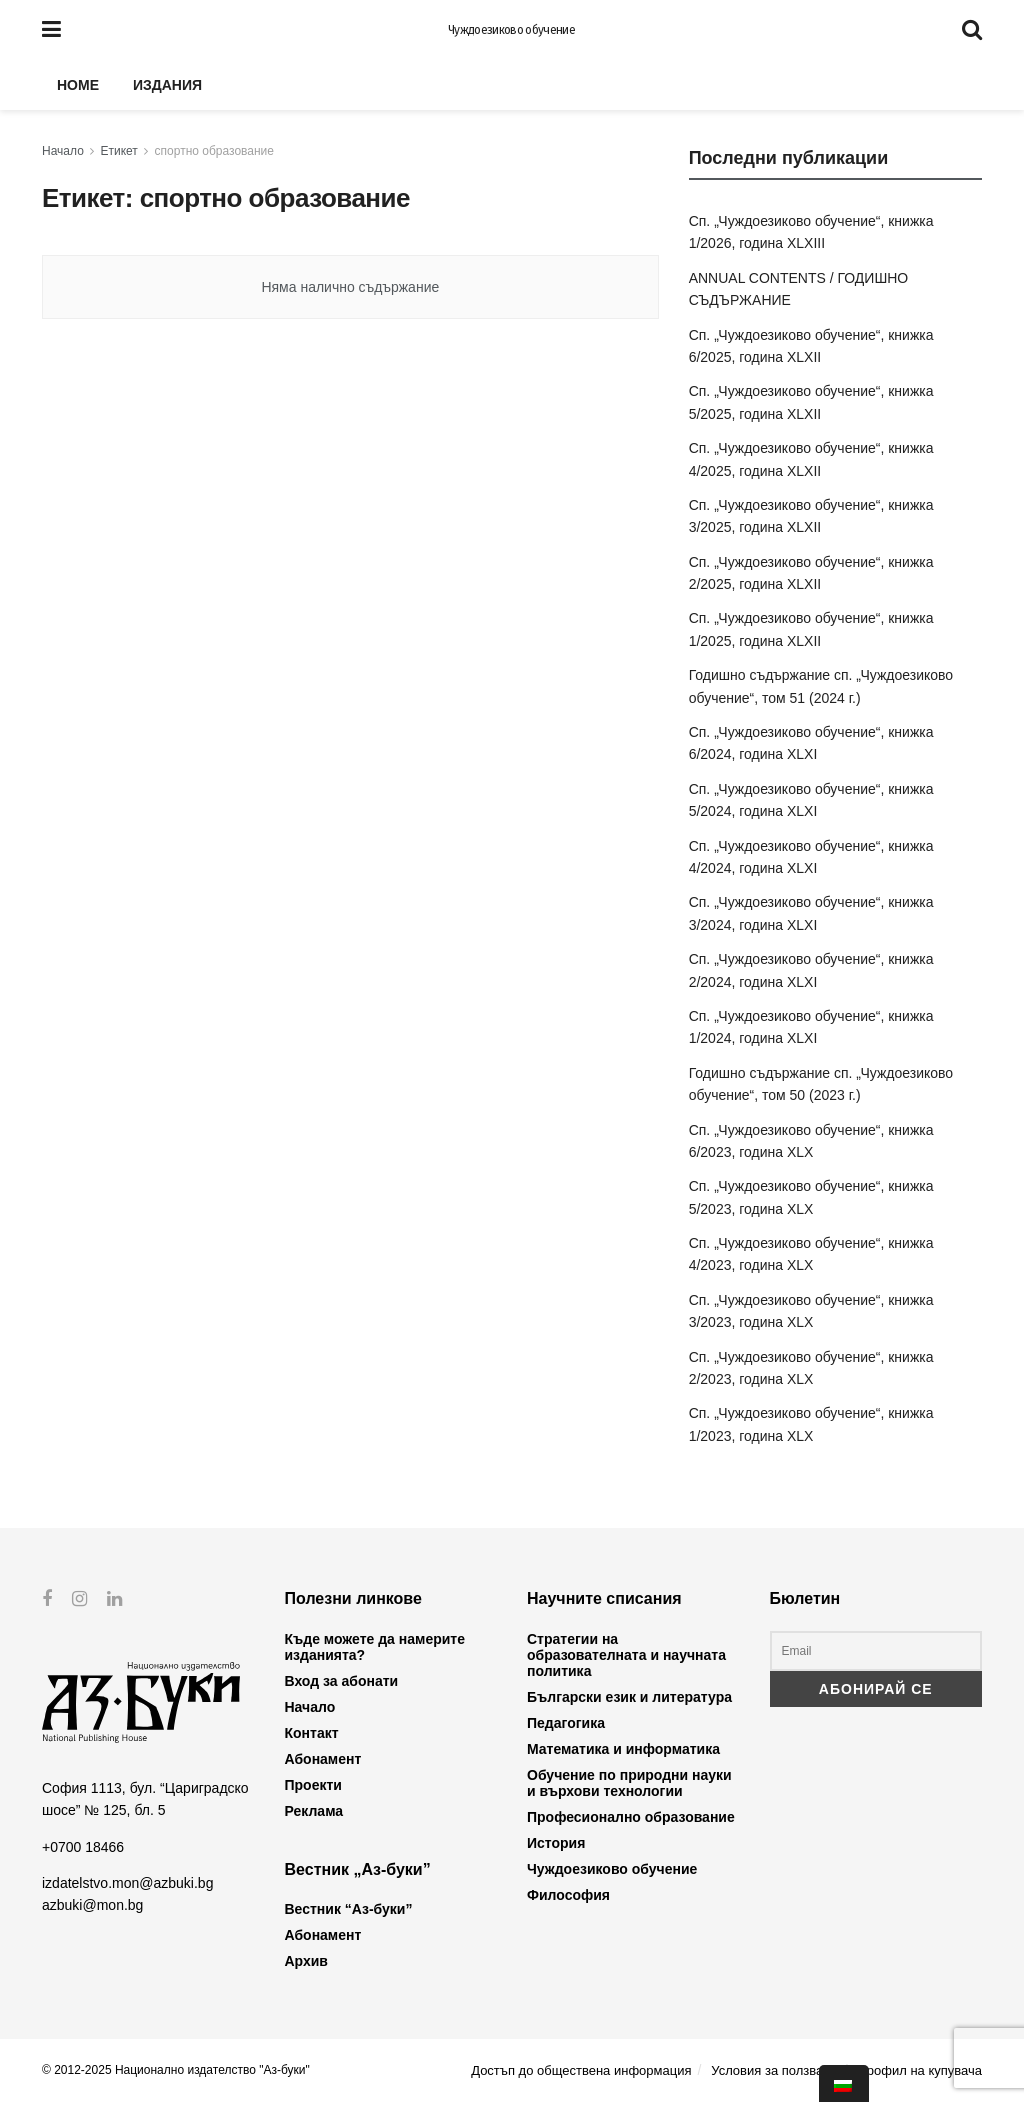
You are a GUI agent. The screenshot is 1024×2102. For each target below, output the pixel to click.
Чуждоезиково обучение (511, 30)
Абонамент (323, 1759)
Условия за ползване (774, 2070)
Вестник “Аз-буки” (349, 1909)
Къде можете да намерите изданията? (375, 1647)
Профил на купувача (919, 2070)
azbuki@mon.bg (92, 1905)
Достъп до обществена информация (581, 2070)
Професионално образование (631, 1817)
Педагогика (566, 1723)
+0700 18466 (83, 1846)
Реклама (314, 1811)
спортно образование (214, 151)
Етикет (119, 151)
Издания (167, 85)
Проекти (313, 1785)
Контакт (312, 1733)
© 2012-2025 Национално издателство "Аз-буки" (176, 2070)
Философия (568, 1895)
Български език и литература (629, 1697)
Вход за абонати (342, 1681)
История (556, 1843)
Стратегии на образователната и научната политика (626, 1655)
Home (78, 85)
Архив (306, 1961)
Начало (63, 151)
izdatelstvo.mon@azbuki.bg (127, 1883)
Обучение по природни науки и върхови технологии (629, 1783)
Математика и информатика (623, 1749)
